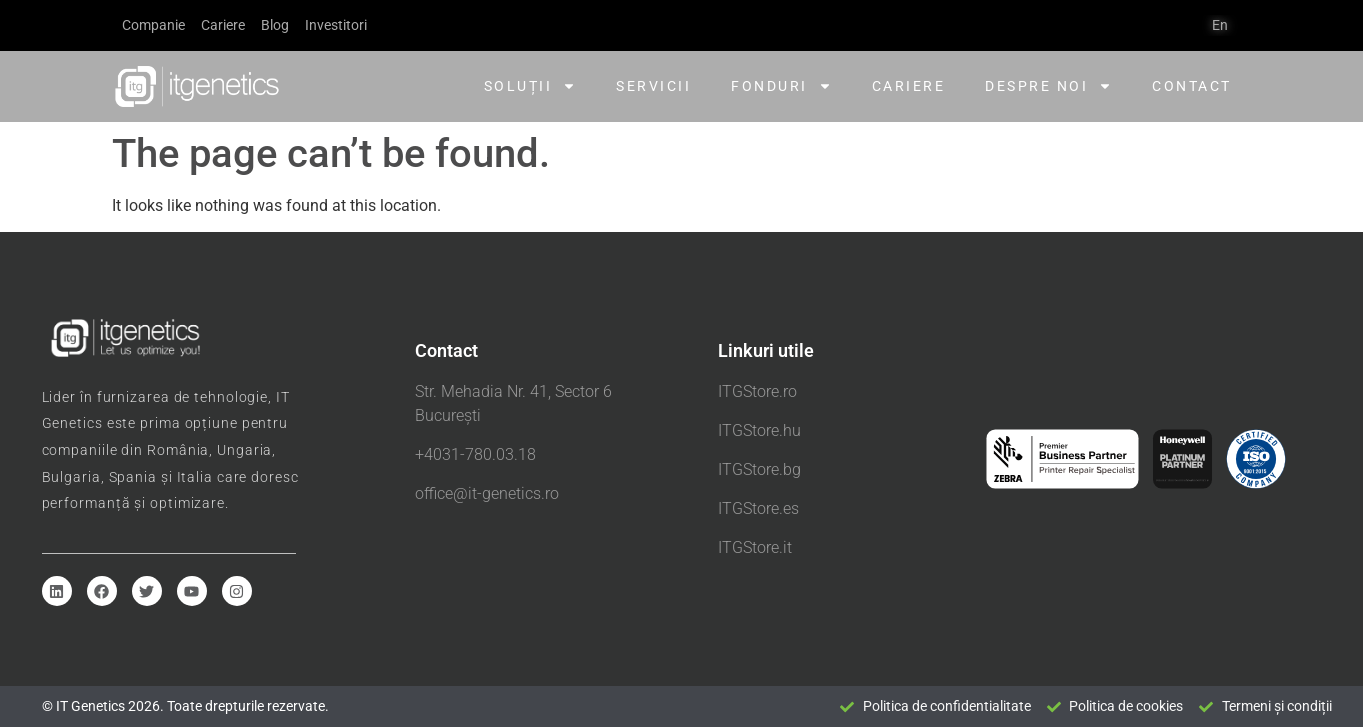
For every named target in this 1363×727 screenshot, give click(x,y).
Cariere (909, 86)
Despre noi (1048, 86)
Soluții (530, 86)
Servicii (653, 86)
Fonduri (781, 86)
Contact (1192, 86)
